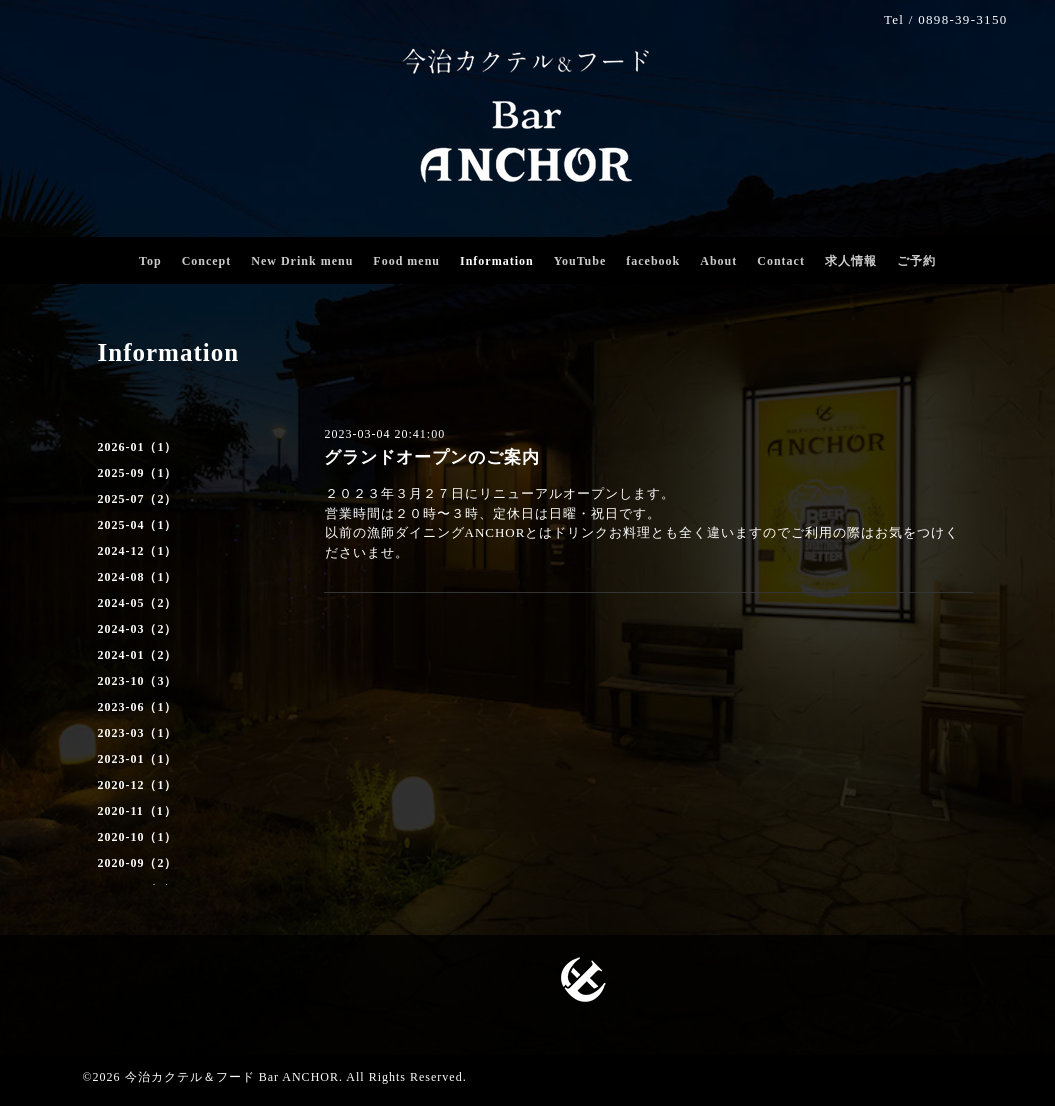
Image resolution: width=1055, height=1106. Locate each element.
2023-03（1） (138, 733)
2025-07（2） (138, 499)
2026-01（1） (138, 447)
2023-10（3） (138, 681)
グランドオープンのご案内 (432, 457)
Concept (207, 261)
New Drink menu (302, 261)
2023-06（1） (138, 707)
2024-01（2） (138, 655)
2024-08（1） (138, 577)
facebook (653, 261)
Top (150, 261)
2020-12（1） (138, 785)
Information (497, 261)
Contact (781, 261)
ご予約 (916, 261)
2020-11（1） (137, 811)
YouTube (580, 261)
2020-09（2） (138, 863)
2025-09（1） (138, 473)
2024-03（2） (138, 629)
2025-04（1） (138, 525)
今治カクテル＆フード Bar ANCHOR (232, 1077)
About (718, 261)
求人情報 (851, 261)
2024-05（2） (138, 603)
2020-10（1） (138, 837)
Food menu (406, 261)
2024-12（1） (138, 551)
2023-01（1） (138, 759)
